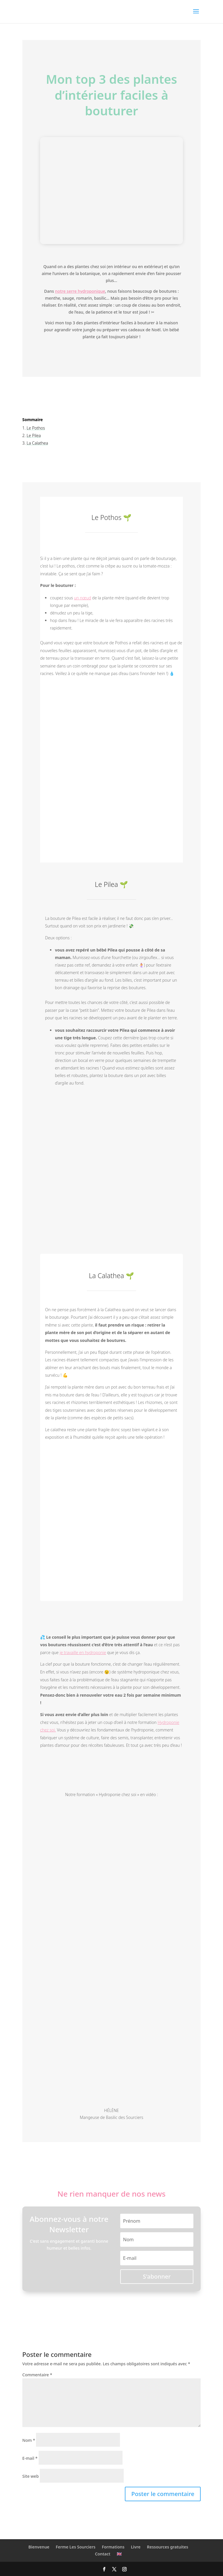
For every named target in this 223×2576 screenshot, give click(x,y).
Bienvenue (38, 2547)
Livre (136, 2547)
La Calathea (37, 443)
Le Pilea (34, 435)
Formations (113, 2547)
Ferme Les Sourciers (76, 2547)
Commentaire (37, 2374)
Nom (28, 2440)
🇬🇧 (119, 2554)
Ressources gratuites (167, 2547)
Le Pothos (36, 428)
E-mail (29, 2458)
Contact (102, 2554)
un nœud (82, 598)
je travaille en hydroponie (83, 1652)
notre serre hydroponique (80, 291)
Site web (30, 2476)
